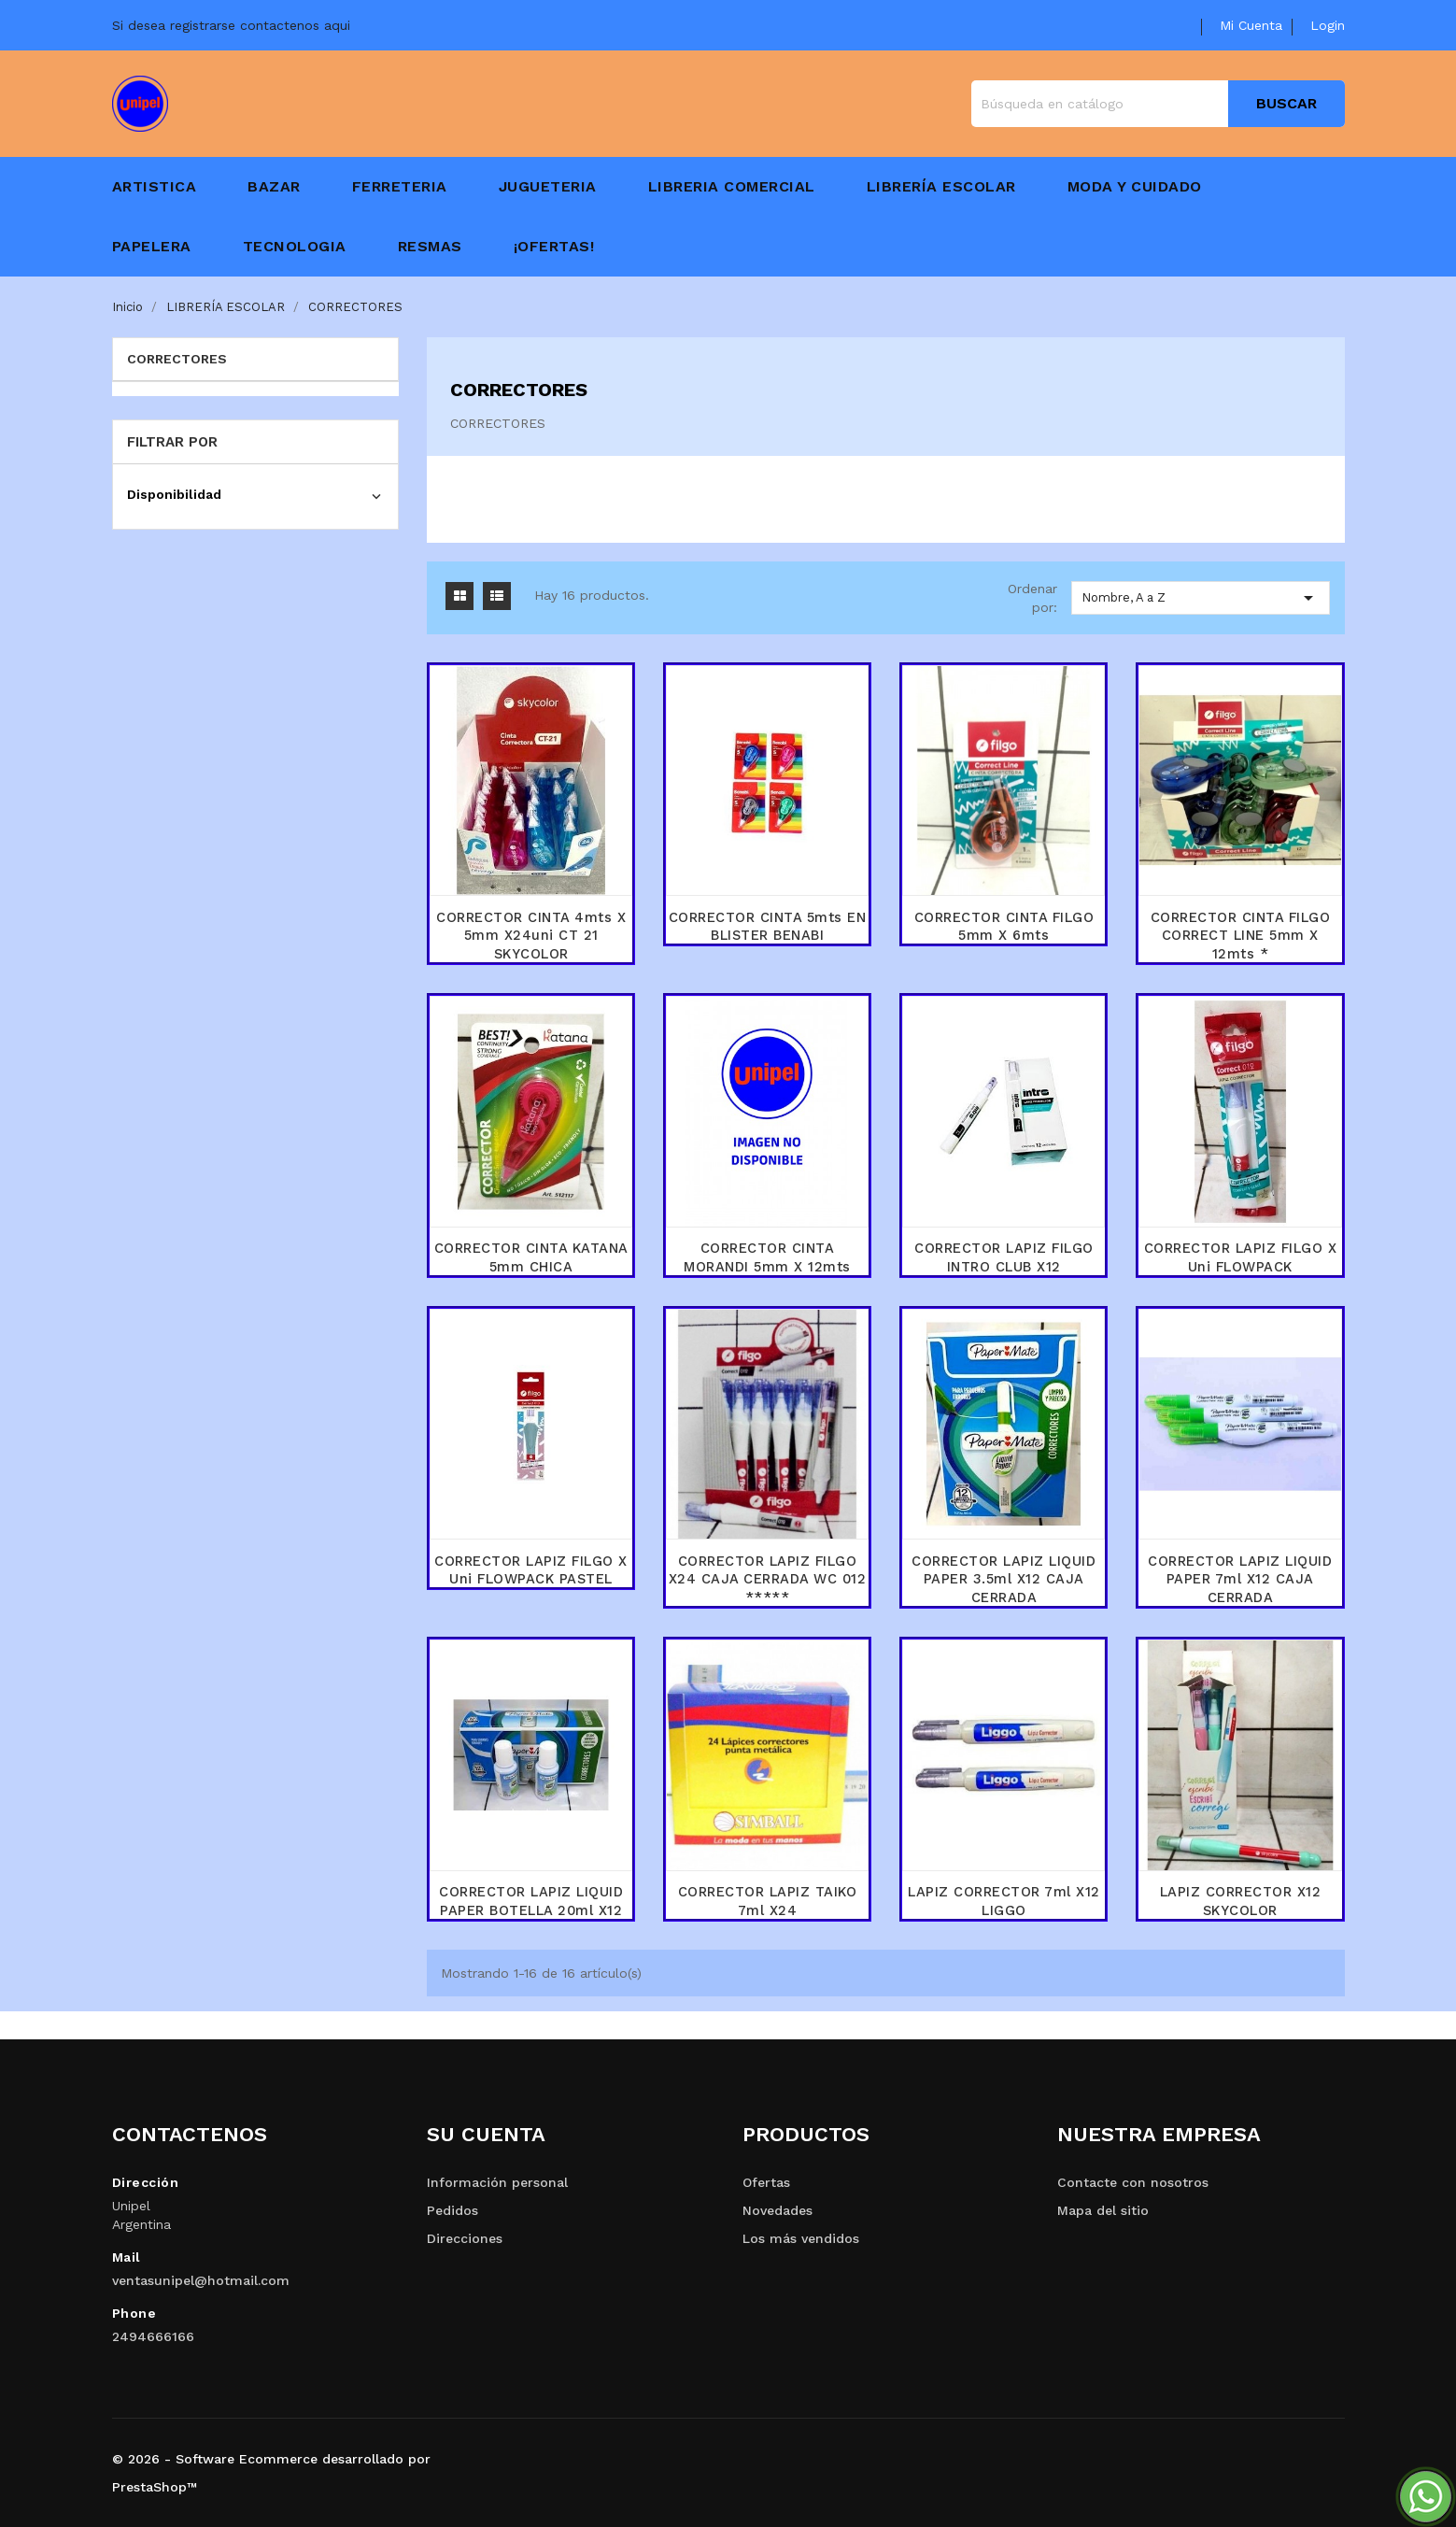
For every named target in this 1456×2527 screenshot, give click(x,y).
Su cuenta (486, 2134)
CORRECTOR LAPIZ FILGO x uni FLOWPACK (1240, 1257)
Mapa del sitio (1103, 2210)
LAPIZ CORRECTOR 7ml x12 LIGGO (1004, 1901)
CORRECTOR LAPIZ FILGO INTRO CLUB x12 (1004, 1257)
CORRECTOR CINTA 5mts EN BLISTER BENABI (767, 926)
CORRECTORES (177, 358)
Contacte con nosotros (1133, 2182)
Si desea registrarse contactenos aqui (231, 25)
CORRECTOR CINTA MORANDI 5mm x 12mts (767, 1257)
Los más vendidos (800, 2238)
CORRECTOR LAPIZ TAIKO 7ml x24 (767, 1901)
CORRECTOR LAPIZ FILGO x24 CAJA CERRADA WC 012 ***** (767, 1580)
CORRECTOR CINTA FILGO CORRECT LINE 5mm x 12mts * (1241, 936)
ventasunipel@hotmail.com (201, 2280)
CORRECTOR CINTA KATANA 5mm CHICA (531, 1257)
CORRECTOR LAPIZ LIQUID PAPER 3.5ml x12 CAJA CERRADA (1004, 1580)
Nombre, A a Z (1200, 598)
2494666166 (153, 2336)
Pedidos (452, 2210)
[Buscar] (1158, 103)
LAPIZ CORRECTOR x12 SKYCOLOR (1240, 1901)
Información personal (497, 2182)
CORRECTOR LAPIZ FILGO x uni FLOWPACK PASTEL (531, 1570)
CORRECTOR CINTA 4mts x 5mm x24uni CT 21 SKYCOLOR (531, 936)
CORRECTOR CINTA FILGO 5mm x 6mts (1004, 926)
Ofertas (766, 2182)
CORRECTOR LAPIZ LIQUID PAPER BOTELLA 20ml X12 (531, 1901)
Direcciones (464, 2238)
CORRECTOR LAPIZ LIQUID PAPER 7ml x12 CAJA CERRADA (1240, 1580)
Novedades (777, 2210)
